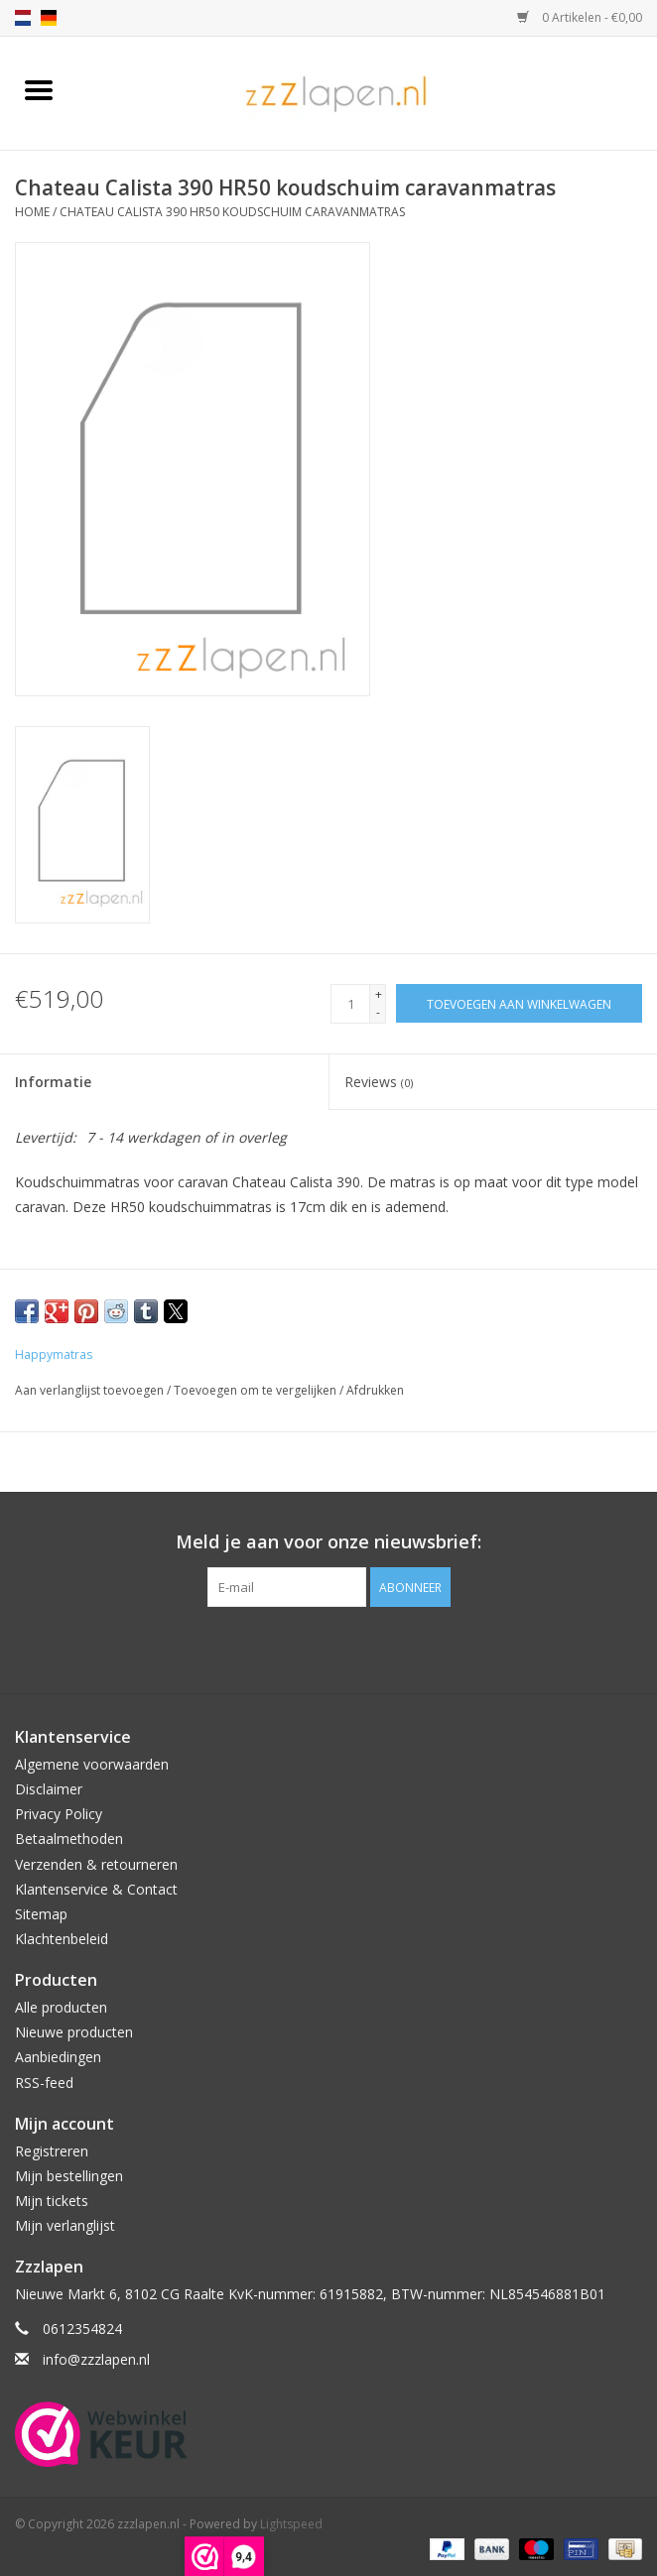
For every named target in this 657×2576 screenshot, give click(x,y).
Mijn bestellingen (69, 2175)
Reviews (378, 1081)
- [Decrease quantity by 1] (378, 1012)
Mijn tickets (51, 2200)
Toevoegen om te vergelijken (256, 1390)
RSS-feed (44, 2082)
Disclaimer (48, 1788)
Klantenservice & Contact (96, 1889)
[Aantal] (350, 1004)
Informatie (53, 1081)
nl (23, 18)
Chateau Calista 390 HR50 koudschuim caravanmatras (232, 211)
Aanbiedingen (58, 2056)
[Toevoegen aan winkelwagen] (519, 1003)
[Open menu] (38, 89)
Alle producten (61, 2007)
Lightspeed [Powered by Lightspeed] (291, 2523)
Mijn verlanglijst (65, 2225)
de (49, 18)
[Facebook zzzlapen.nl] (328, 1647)
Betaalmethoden (69, 1838)
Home (32, 211)
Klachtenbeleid (61, 1938)
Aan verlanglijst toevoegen (91, 1390)
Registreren (51, 2151)
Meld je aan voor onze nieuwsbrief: (328, 1542)
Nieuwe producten (74, 2032)
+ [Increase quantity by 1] (378, 994)
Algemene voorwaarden (92, 1764)
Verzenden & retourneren (96, 1864)
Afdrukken (375, 1390)
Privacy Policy (58, 1813)
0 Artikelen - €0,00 (579, 17)
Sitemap (41, 1913)
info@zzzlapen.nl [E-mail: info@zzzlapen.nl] (96, 2359)
